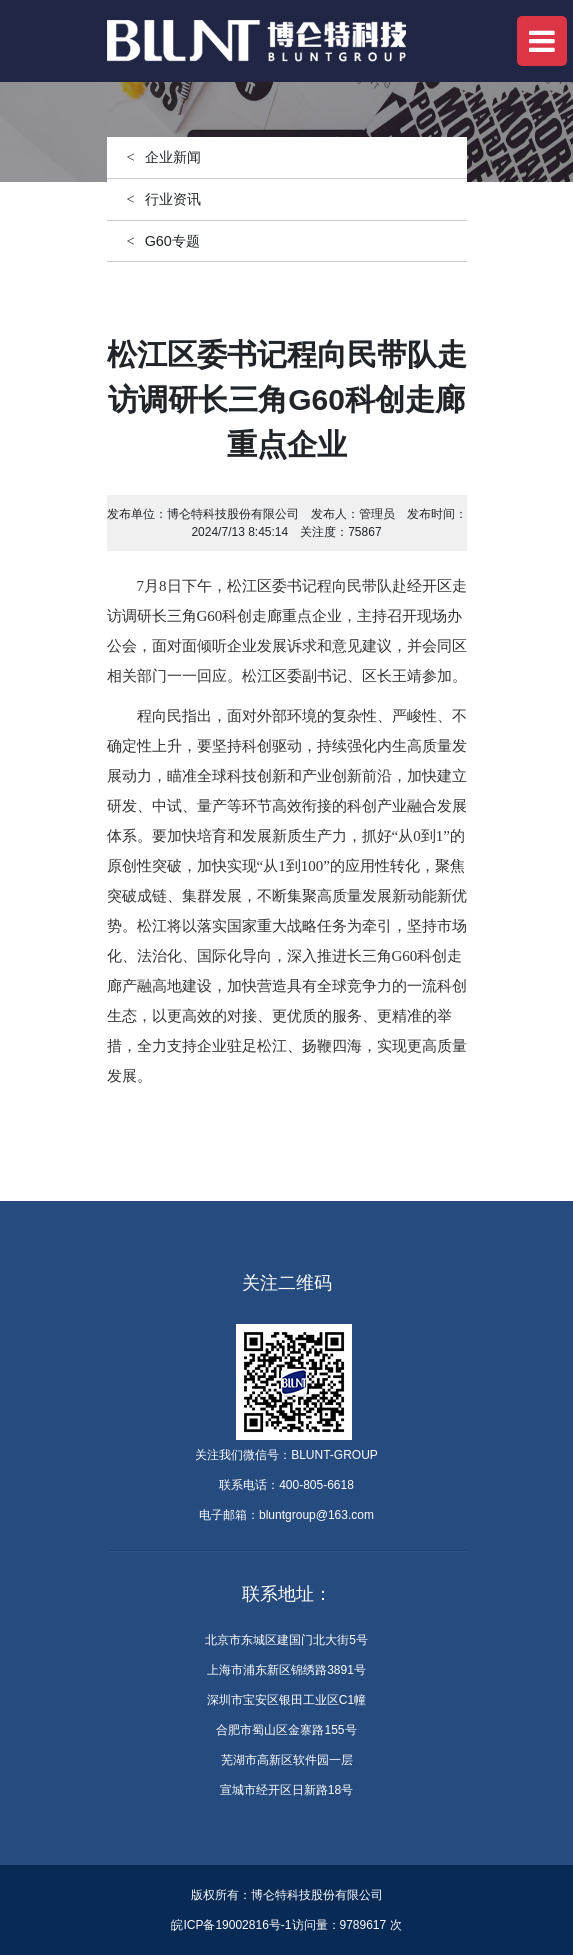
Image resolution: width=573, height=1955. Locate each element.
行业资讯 (173, 199)
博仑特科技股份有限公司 (233, 514)
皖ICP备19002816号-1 (231, 1925)
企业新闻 (173, 157)
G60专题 (172, 241)
